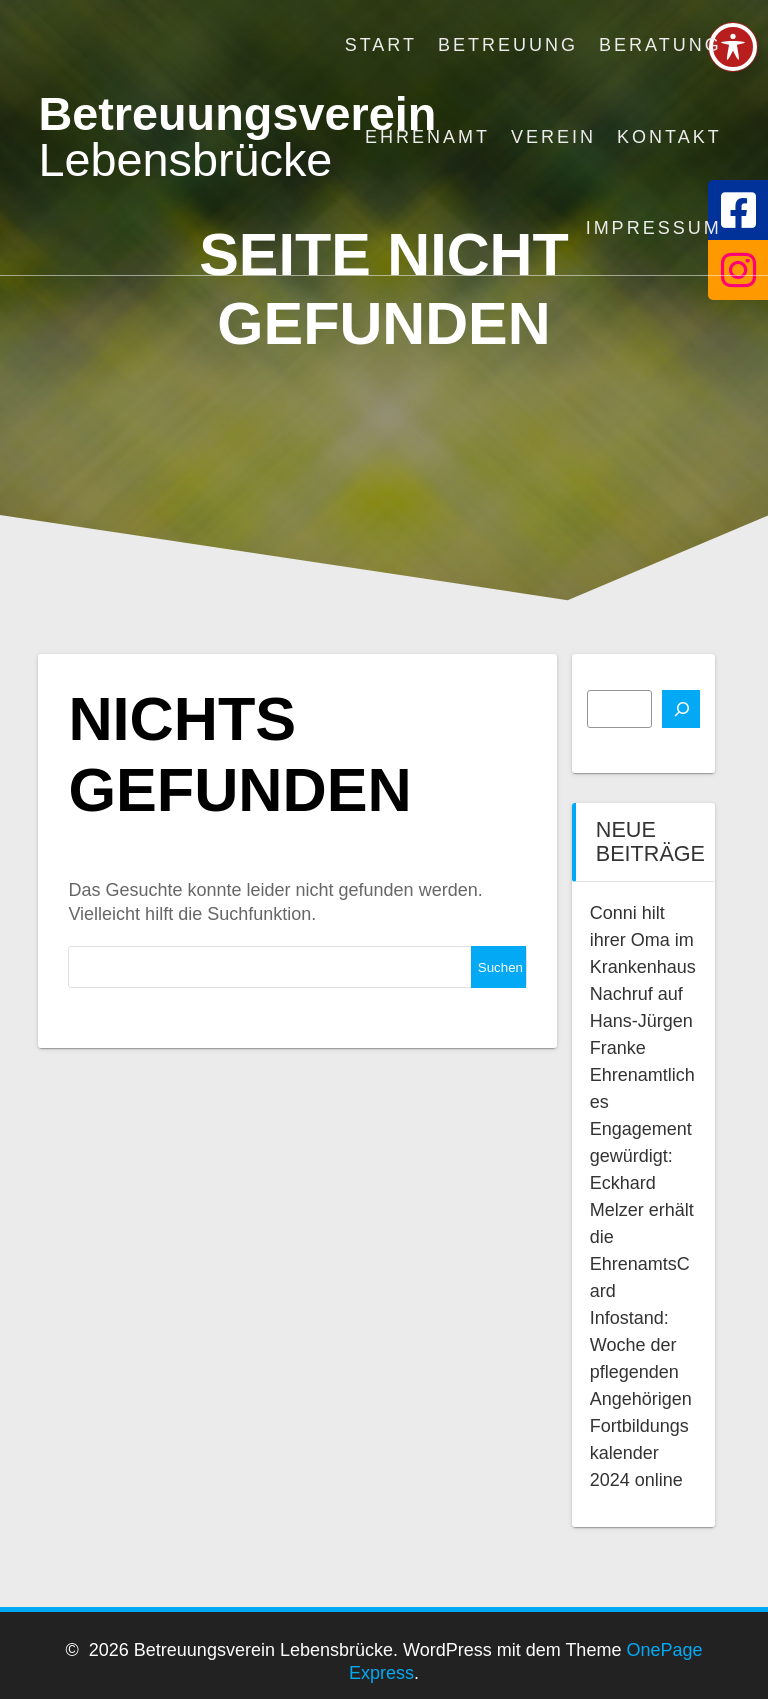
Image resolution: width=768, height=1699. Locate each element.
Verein (553, 137)
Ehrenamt (427, 137)
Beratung (660, 45)
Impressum (654, 228)
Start (381, 45)
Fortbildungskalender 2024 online (639, 1453)
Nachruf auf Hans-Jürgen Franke (641, 1021)
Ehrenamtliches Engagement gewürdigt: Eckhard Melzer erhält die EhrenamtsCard (642, 1183)
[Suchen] (681, 709)
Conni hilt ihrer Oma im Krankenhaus (643, 940)
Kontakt (669, 137)
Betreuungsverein (237, 138)
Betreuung (508, 45)
